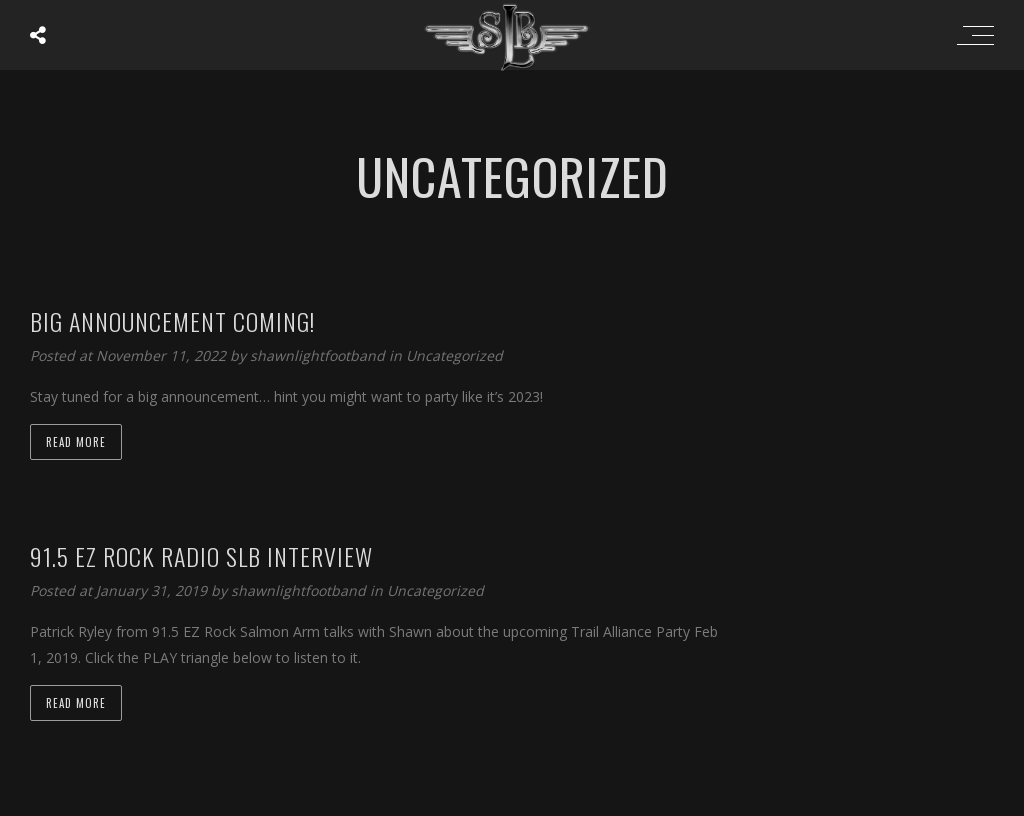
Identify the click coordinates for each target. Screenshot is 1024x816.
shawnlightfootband (319, 355)
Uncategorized (454, 355)
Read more (76, 442)
